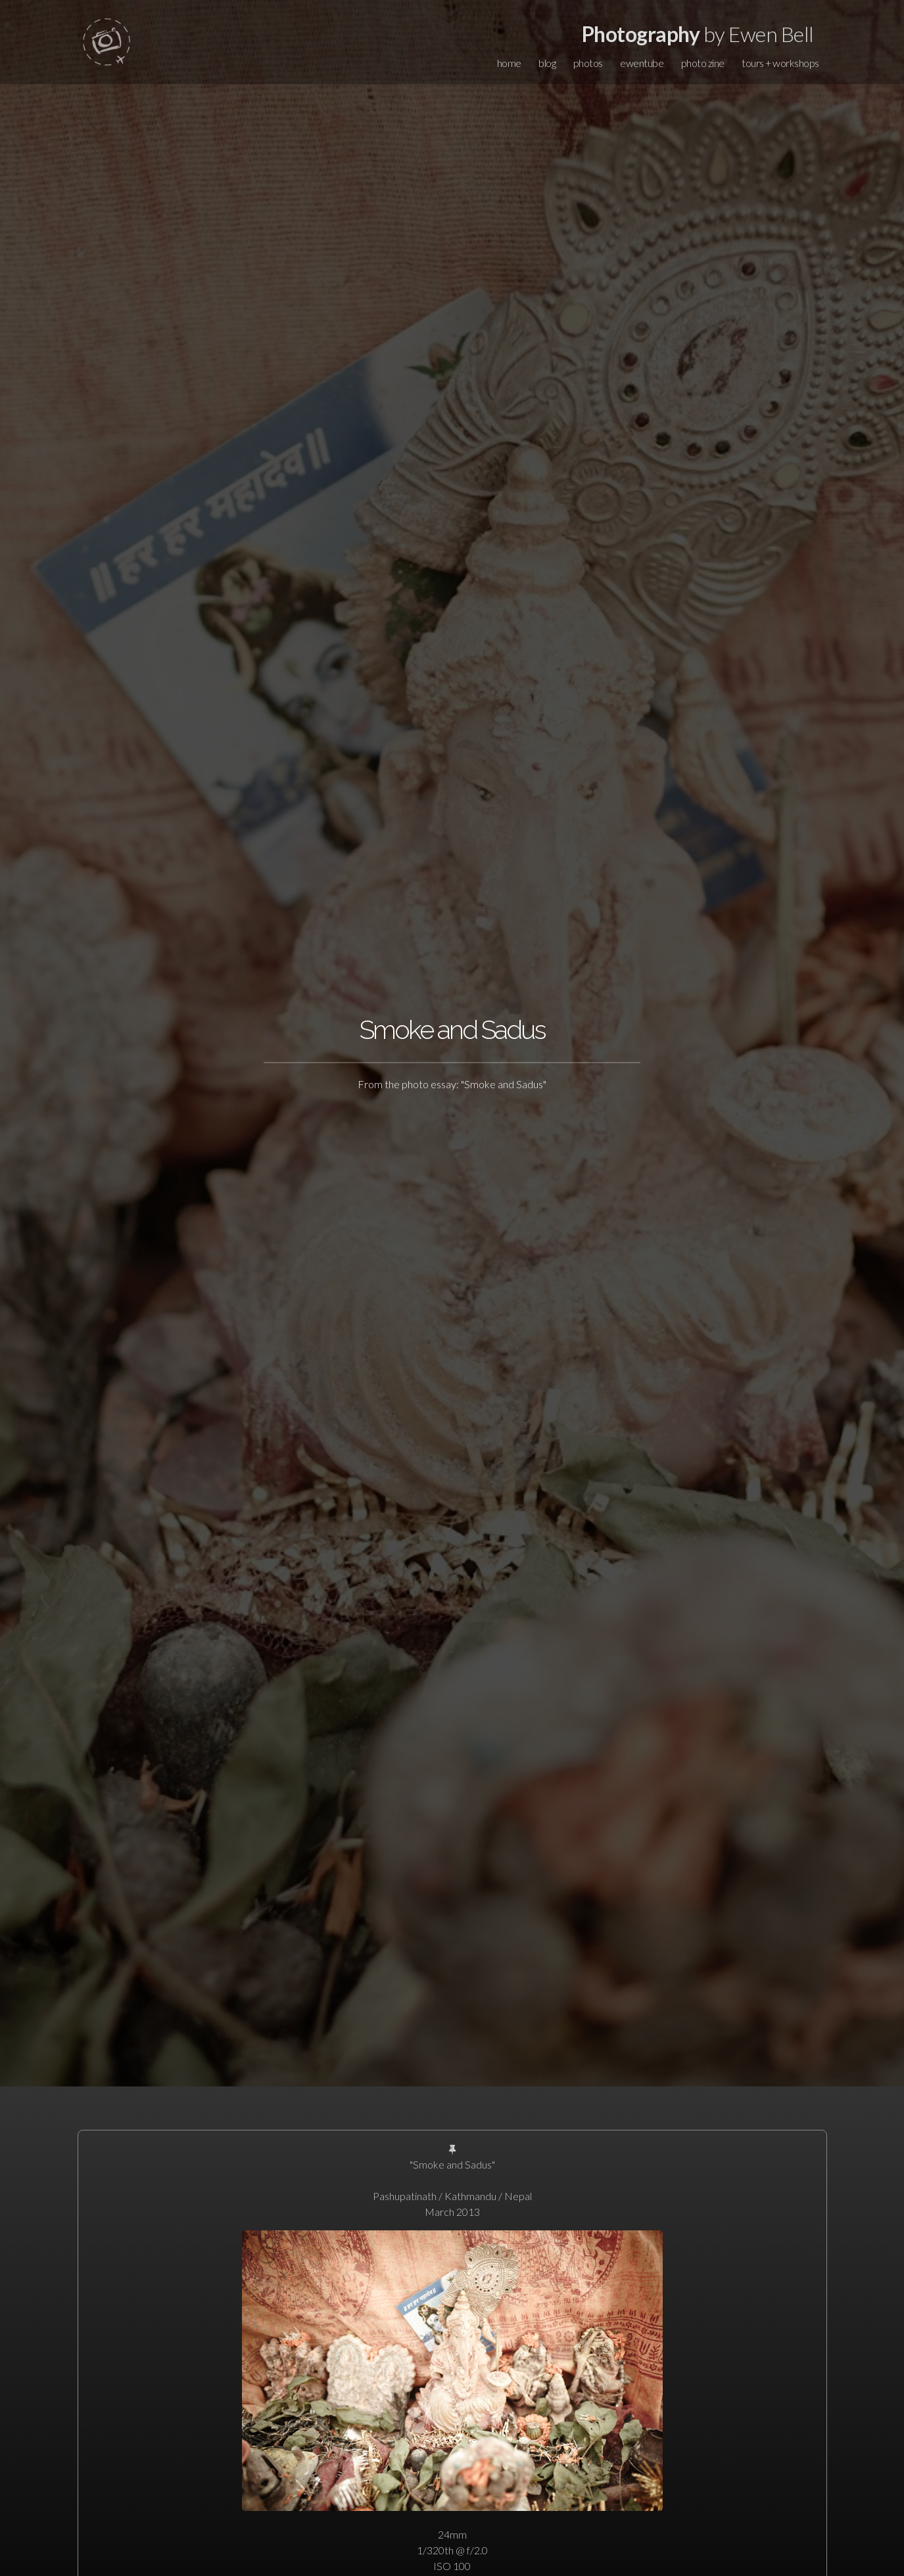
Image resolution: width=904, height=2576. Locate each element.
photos (588, 63)
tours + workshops (780, 63)
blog (547, 63)
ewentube (641, 63)
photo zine (703, 63)
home (509, 63)
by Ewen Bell (698, 34)
